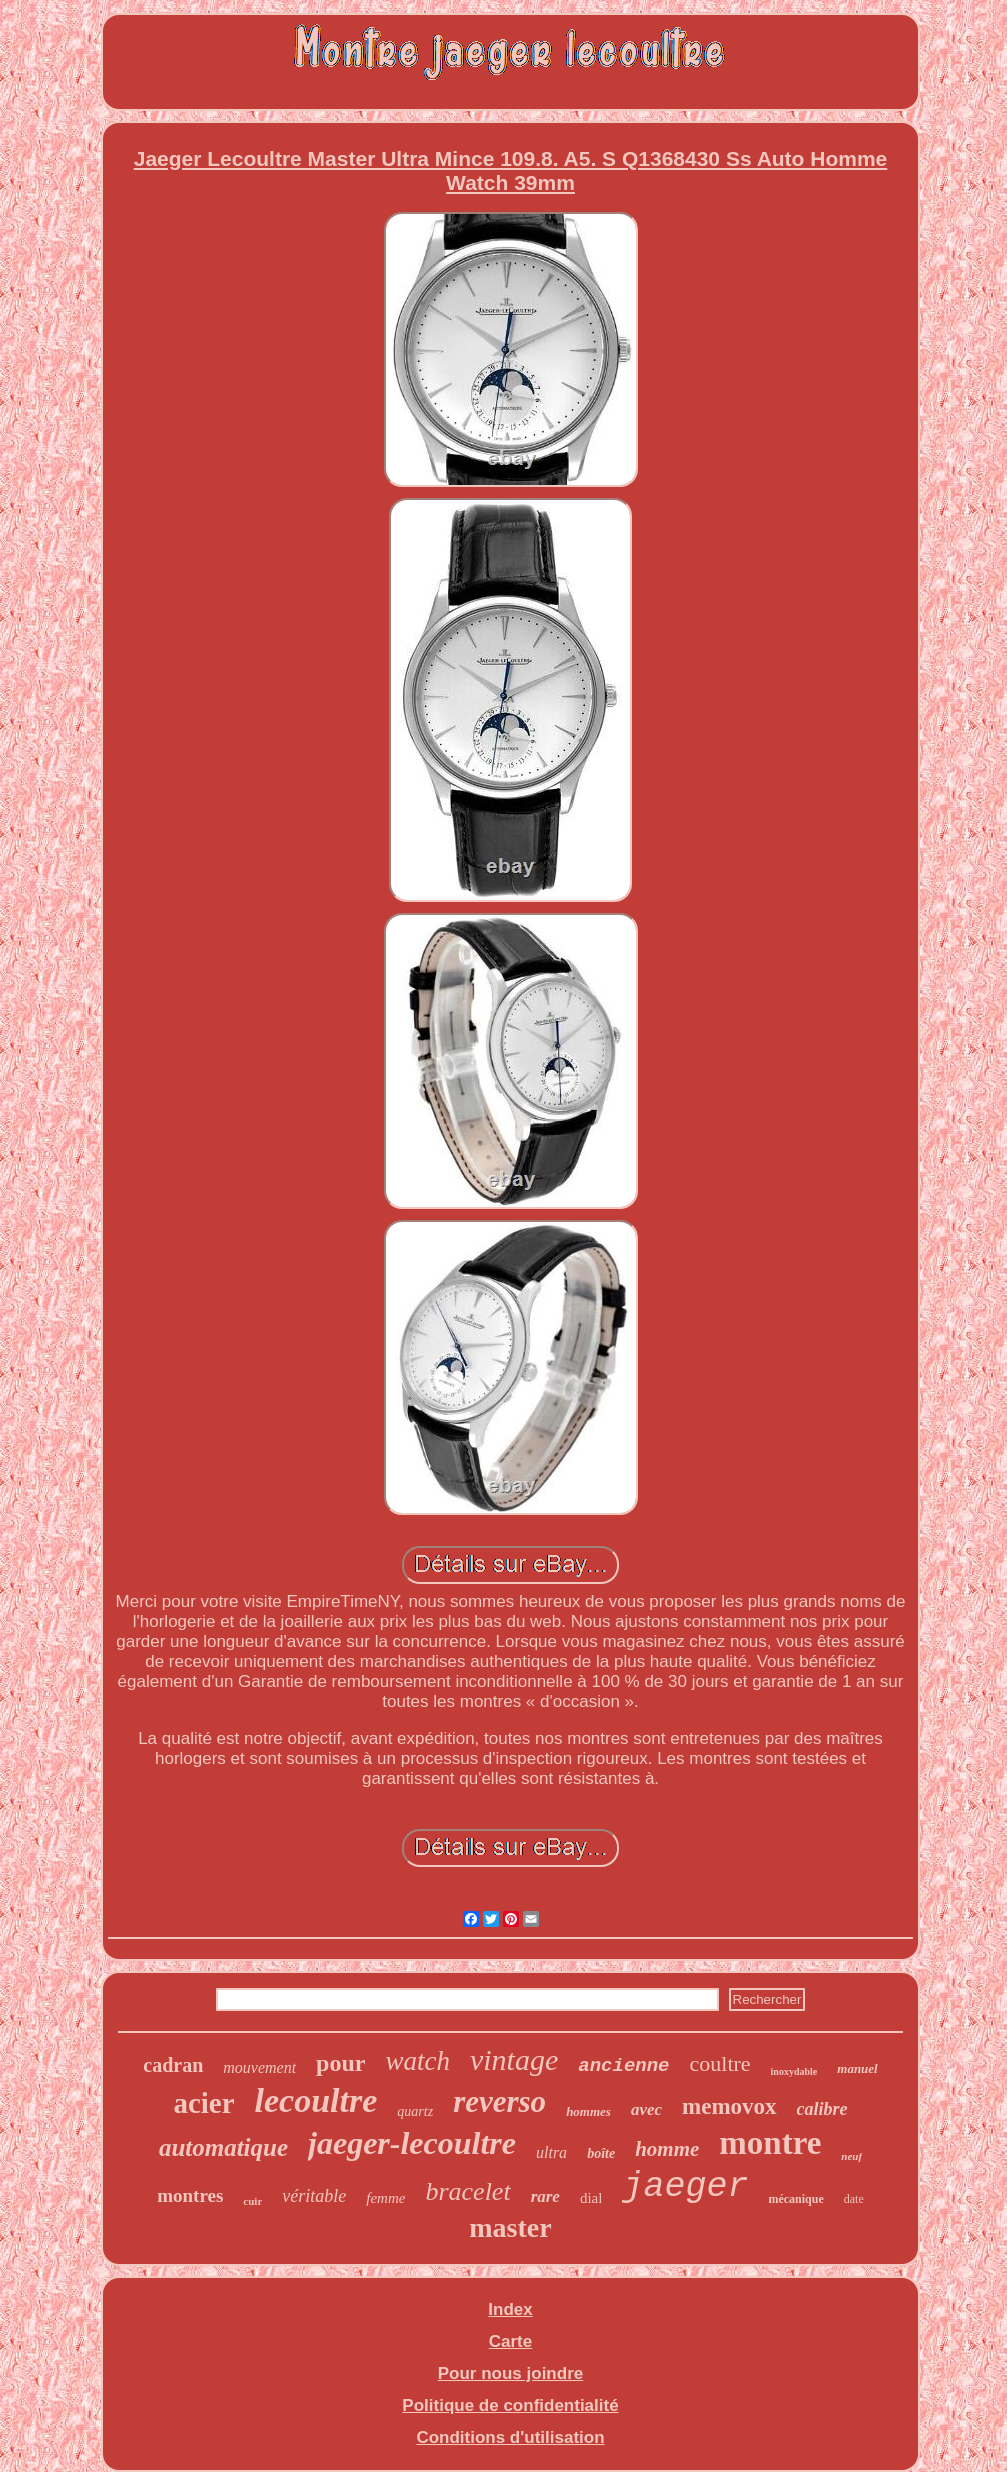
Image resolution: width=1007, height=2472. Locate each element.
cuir (252, 2201)
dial (591, 2198)
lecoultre (316, 2100)
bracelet (467, 2191)
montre (770, 2143)
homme (667, 2149)
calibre (822, 2109)
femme (385, 2198)
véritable (314, 2196)
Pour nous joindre (510, 2373)
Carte (510, 2341)
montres (190, 2195)
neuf (851, 2156)
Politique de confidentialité (510, 2405)
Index (510, 2309)
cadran (173, 2065)
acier (203, 2103)
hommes (588, 2111)
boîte (601, 2153)
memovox (729, 2106)
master (510, 2227)
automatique (223, 2147)
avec (646, 2109)
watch (417, 2061)
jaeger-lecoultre (412, 2143)
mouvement (259, 2067)
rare (545, 2196)
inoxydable (794, 2071)
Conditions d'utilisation (510, 2437)
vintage (514, 2059)
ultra (551, 2152)
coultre (720, 2063)
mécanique (795, 2199)
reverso (499, 2101)
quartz (415, 2111)
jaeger (685, 2187)
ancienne (623, 2066)
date (854, 2199)
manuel (857, 2068)
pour (340, 2063)
